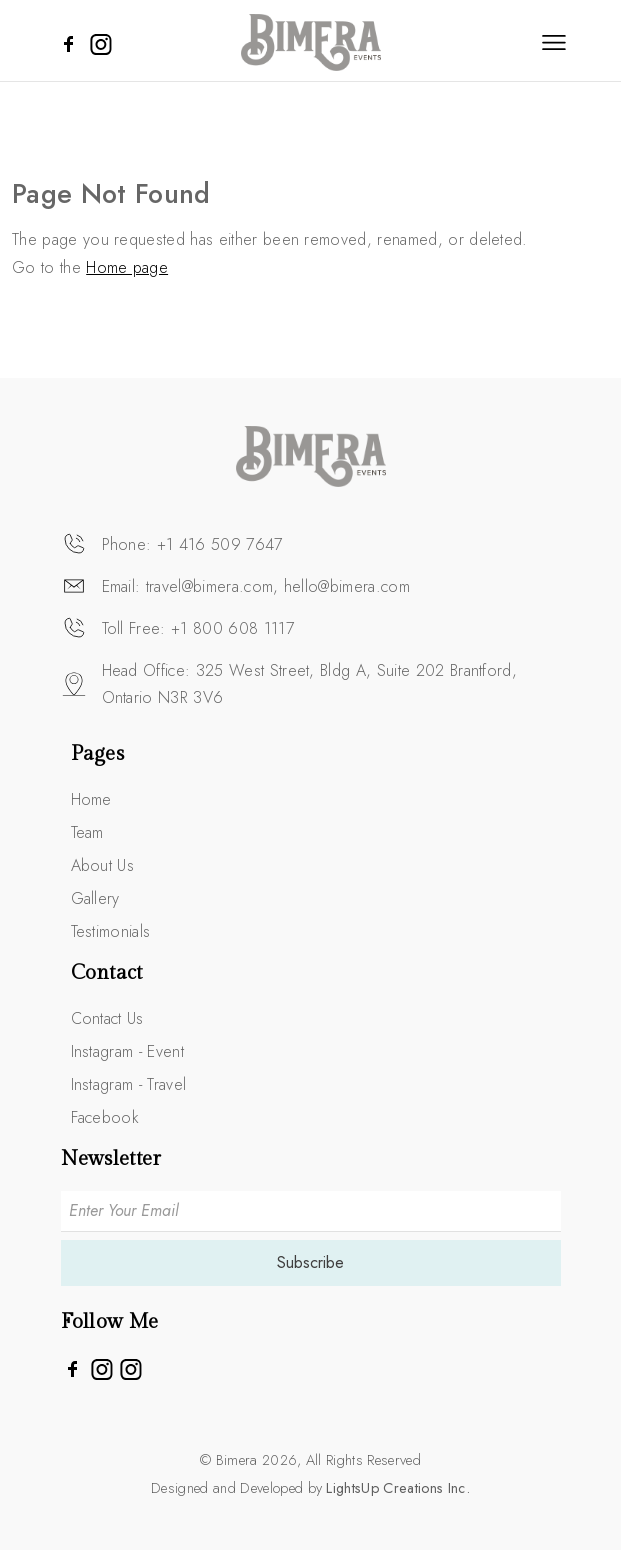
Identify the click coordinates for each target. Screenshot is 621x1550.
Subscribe (310, 1262)
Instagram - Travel (129, 1084)
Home (91, 799)
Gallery (95, 898)
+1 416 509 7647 (220, 544)
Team (87, 832)
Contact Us (107, 1018)
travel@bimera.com (209, 586)
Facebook (105, 1117)
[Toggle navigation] (554, 42)
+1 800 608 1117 (232, 628)
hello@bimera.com (347, 586)
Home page (127, 267)
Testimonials (111, 931)
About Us (103, 865)
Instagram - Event (127, 1051)
